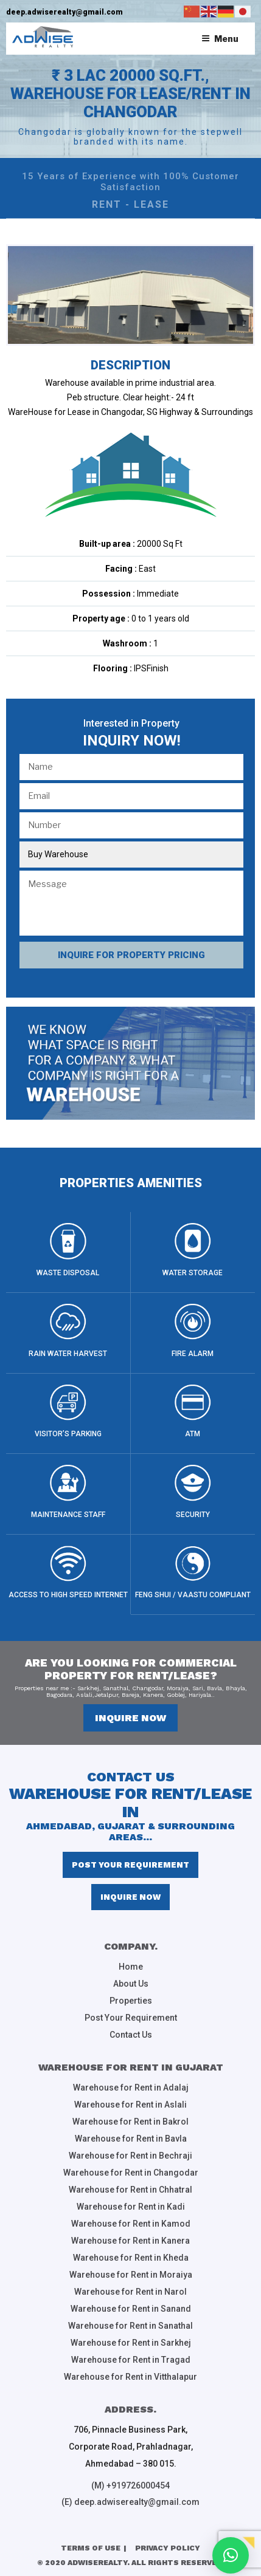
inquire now (130, 1718)
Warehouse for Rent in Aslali (130, 2104)
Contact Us (131, 2035)
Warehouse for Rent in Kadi (131, 2206)
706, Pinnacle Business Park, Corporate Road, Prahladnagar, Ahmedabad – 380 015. (131, 2446)
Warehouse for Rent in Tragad (130, 2360)
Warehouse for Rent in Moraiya (130, 2275)
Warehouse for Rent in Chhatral (130, 2189)
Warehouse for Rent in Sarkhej (131, 2343)
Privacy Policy (167, 2548)
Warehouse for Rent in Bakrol (130, 2121)
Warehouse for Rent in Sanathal (130, 2326)
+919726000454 (138, 2485)
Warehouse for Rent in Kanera (130, 2240)
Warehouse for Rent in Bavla (131, 2138)
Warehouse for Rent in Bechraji (130, 2155)
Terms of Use (90, 2548)
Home (131, 1966)
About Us (130, 1984)
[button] (230, 2555)
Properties (131, 2001)
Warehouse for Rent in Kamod (130, 2223)
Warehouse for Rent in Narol (130, 2292)
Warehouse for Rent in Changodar (130, 2172)
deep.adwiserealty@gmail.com (64, 12)
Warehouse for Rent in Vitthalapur (130, 2377)
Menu (219, 38)
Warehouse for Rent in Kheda (131, 2258)
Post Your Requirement (130, 1864)
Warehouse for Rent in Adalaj (131, 2087)
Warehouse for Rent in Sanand (131, 2309)
